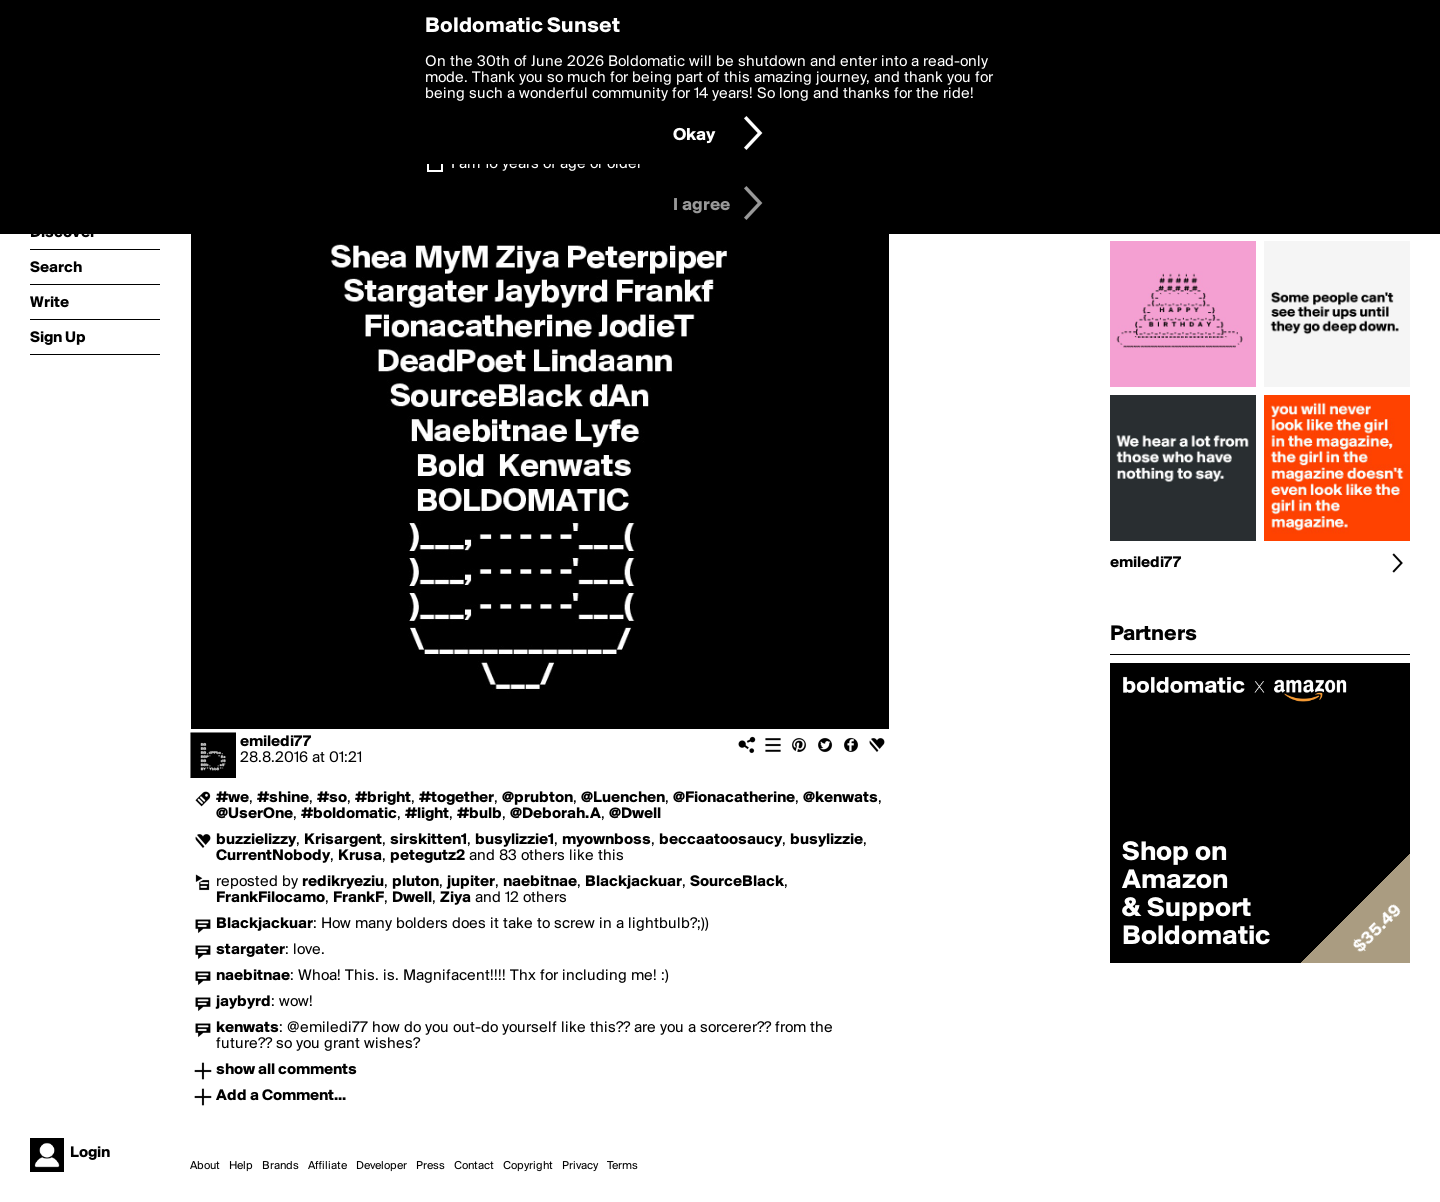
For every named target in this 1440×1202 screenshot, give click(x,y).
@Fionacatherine (734, 798)
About (205, 1166)
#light (427, 814)
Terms (622, 1166)
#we (232, 798)
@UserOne (254, 814)
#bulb (479, 814)
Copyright (528, 1166)
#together (456, 798)
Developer (381, 1166)
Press (430, 1166)
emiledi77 (275, 742)
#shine (283, 798)
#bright (383, 798)
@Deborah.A (555, 814)
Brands (280, 1166)
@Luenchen (623, 798)
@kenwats (840, 798)
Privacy (580, 1166)
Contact (474, 1166)
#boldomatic (349, 814)
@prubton (537, 798)
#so (332, 798)
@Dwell (635, 814)
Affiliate (327, 1166)
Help (241, 1166)
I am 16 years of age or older (546, 164)
